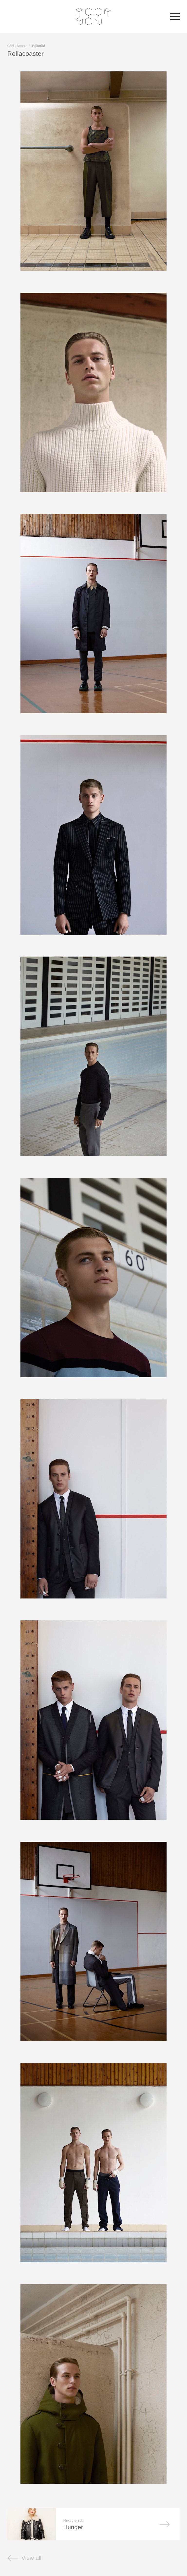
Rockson (94, 16)
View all (24, 2558)
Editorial (38, 46)
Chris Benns (17, 46)
